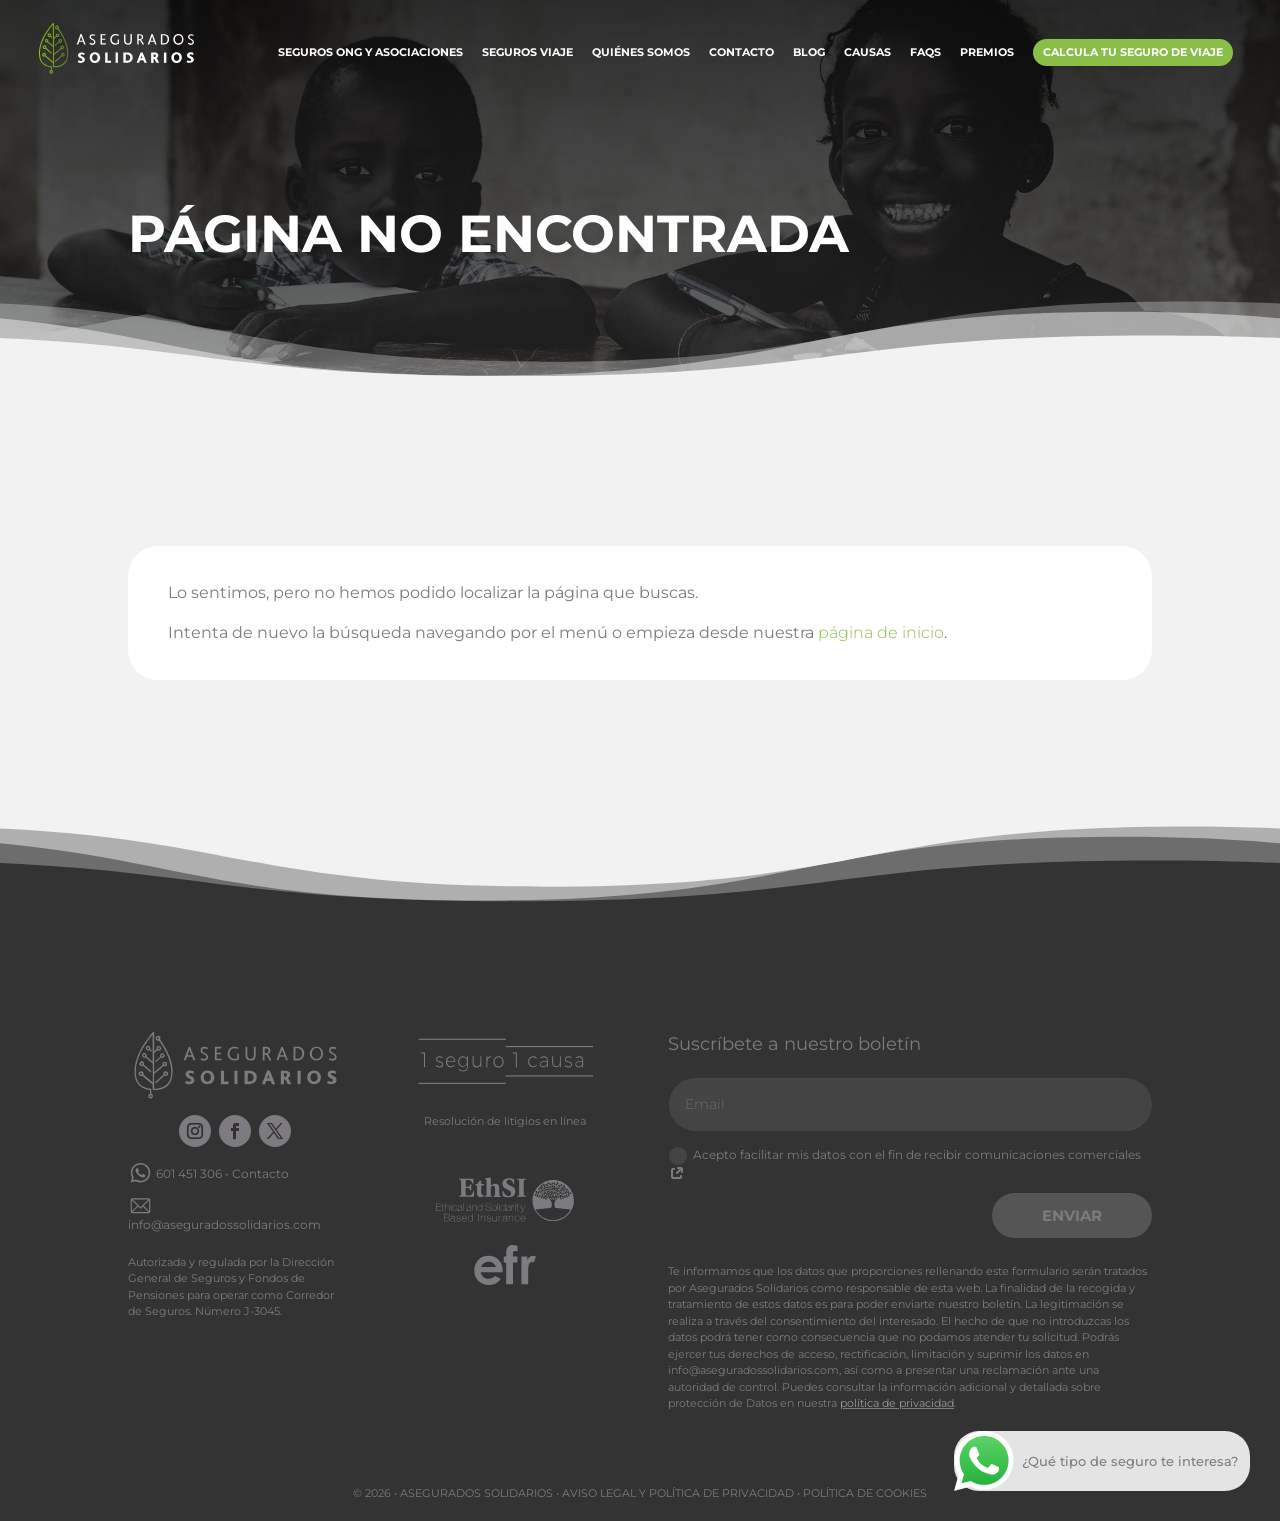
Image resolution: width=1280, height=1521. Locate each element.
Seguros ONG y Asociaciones (370, 53)
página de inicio (881, 632)
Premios (987, 53)
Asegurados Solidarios (476, 1493)
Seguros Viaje (527, 53)
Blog (809, 53)
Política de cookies (865, 1493)
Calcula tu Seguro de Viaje (1133, 52)
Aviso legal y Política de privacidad (678, 1493)
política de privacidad (897, 1403)
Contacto (741, 53)
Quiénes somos (641, 53)
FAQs (925, 53)
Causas (867, 53)
